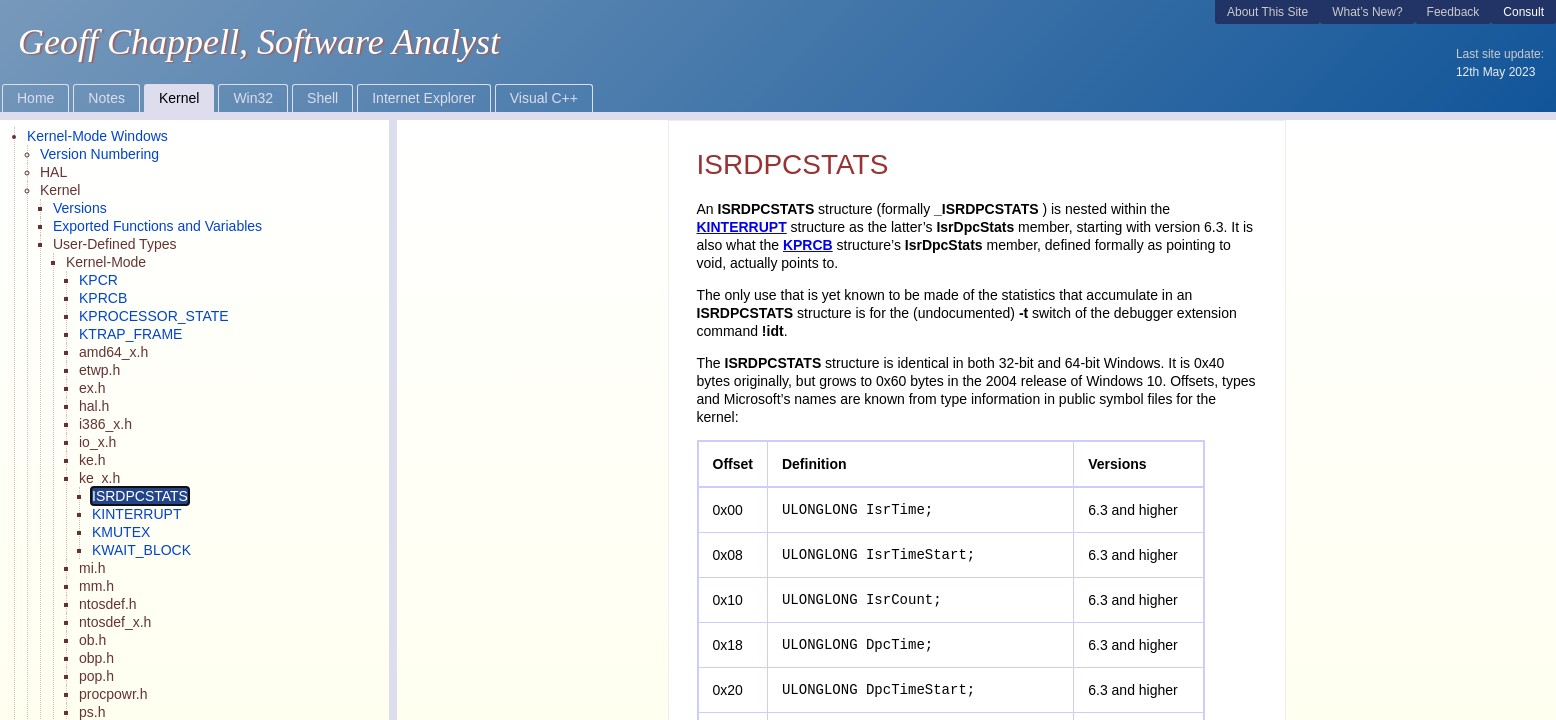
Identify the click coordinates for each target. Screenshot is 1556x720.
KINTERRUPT (742, 227)
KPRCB (808, 245)
